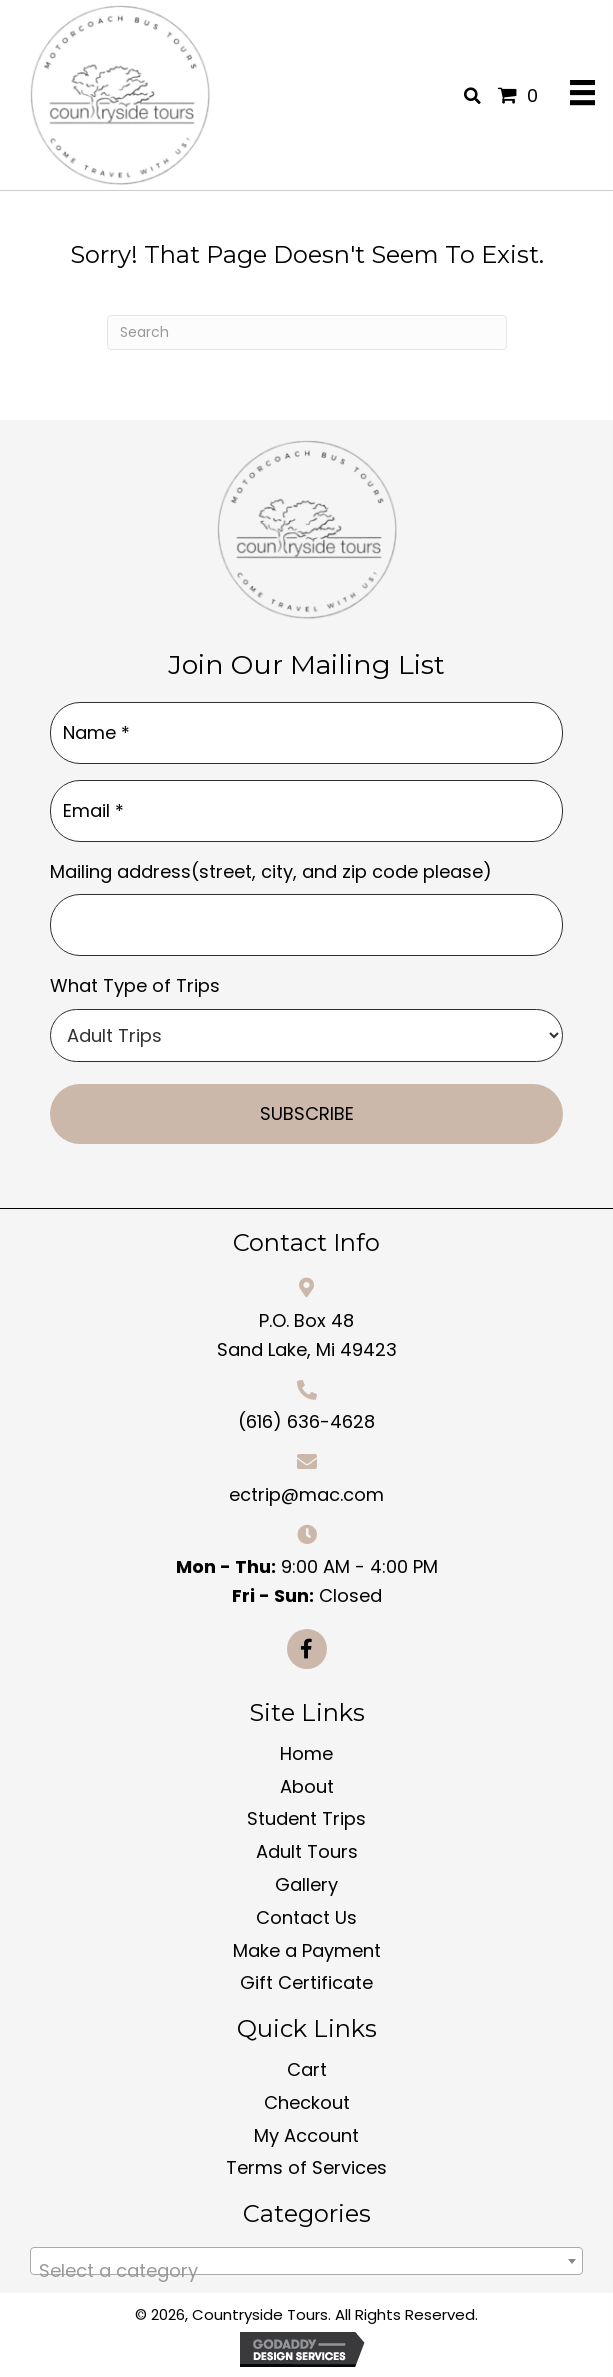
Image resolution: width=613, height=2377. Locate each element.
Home (306, 1753)
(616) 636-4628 (306, 1421)
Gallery (306, 1884)
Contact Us (306, 1917)
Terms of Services (306, 2167)
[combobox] (306, 2261)
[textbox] (306, 2271)
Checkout (307, 2102)
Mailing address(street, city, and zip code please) (271, 871)
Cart (307, 2069)
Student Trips (306, 1818)
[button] (307, 1649)
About (307, 1786)
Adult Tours (307, 1851)
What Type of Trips (135, 985)
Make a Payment (307, 1950)
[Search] (307, 332)
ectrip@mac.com (306, 1494)
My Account (306, 2135)
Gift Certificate (306, 1982)
